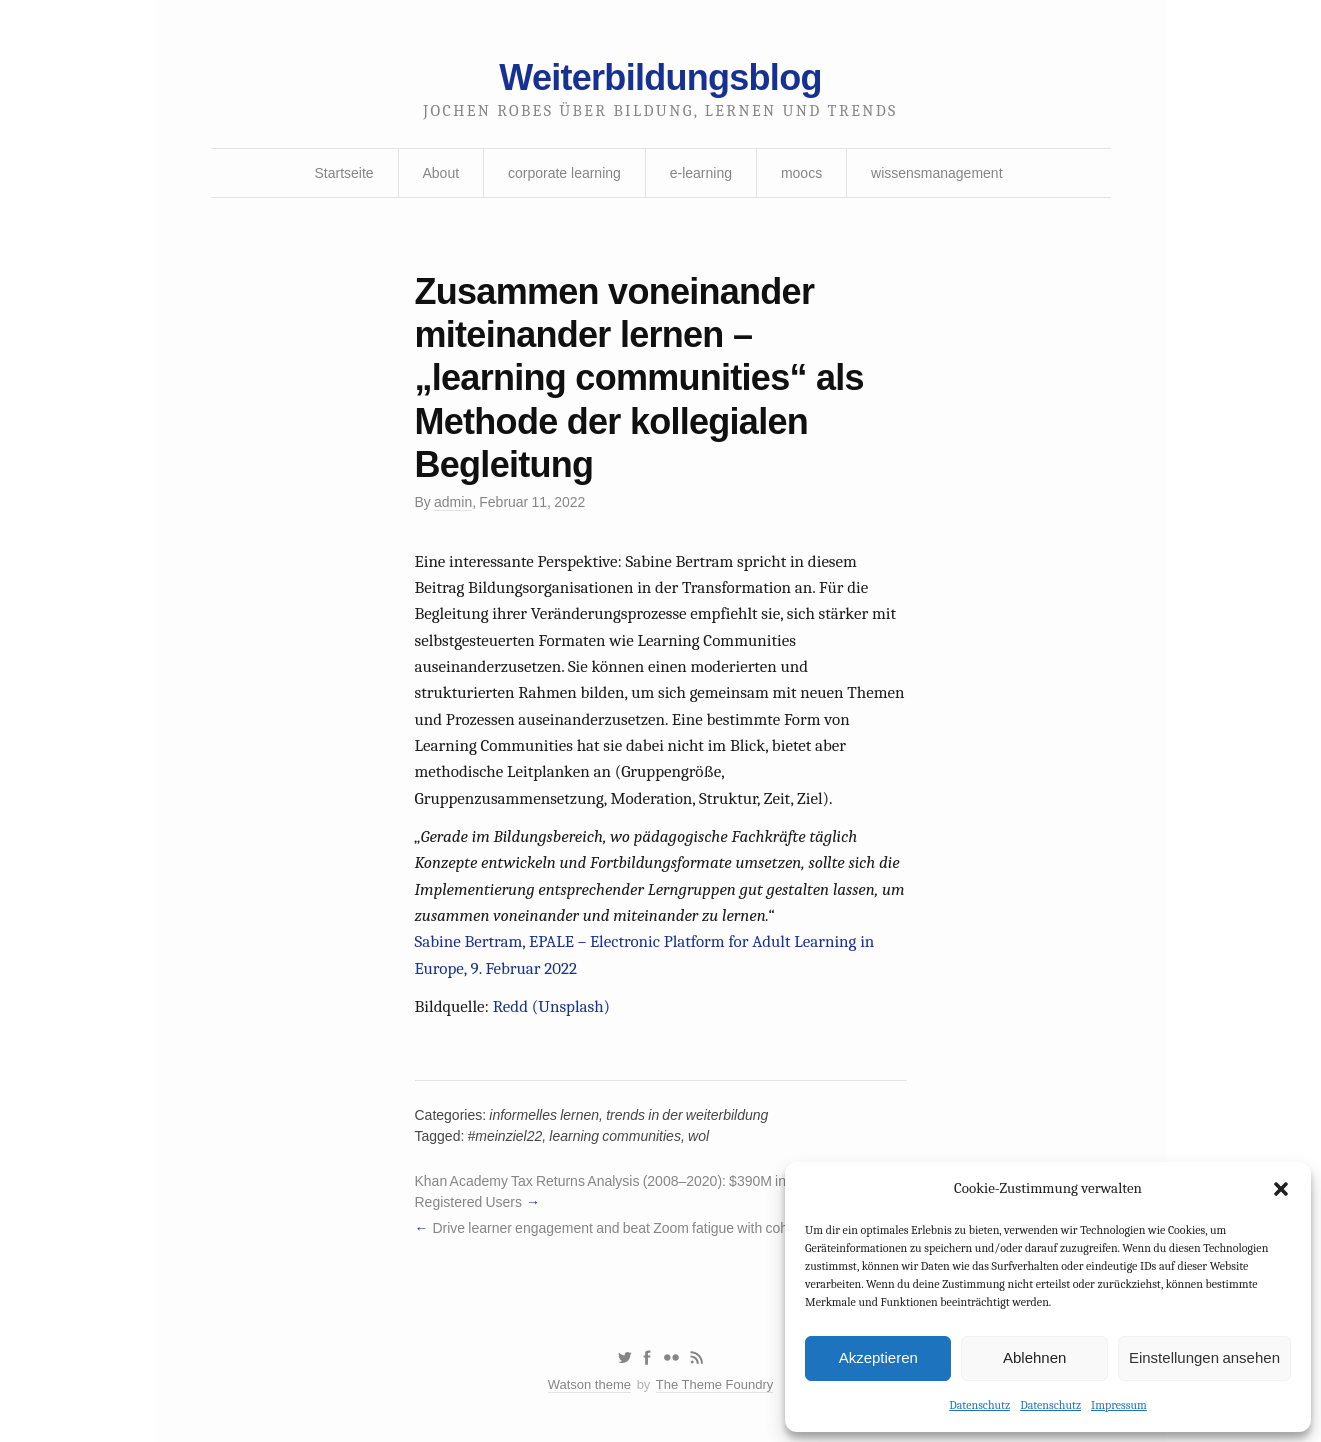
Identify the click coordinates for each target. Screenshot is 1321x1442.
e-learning (701, 173)
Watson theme (589, 1384)
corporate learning (564, 173)
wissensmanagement (937, 173)
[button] (1281, 1189)
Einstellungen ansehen (1204, 1357)
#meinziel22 (505, 1136)
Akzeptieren (878, 1357)
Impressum (1119, 1405)
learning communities (615, 1136)
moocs (801, 173)
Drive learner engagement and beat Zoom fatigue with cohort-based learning (666, 1228)
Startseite (343, 173)
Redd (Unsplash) (551, 1006)
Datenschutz (979, 1405)
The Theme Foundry (715, 1384)
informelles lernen (544, 1115)
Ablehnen (1034, 1357)
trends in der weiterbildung (687, 1115)
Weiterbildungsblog (660, 77)
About (441, 173)
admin (453, 502)
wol (698, 1136)
